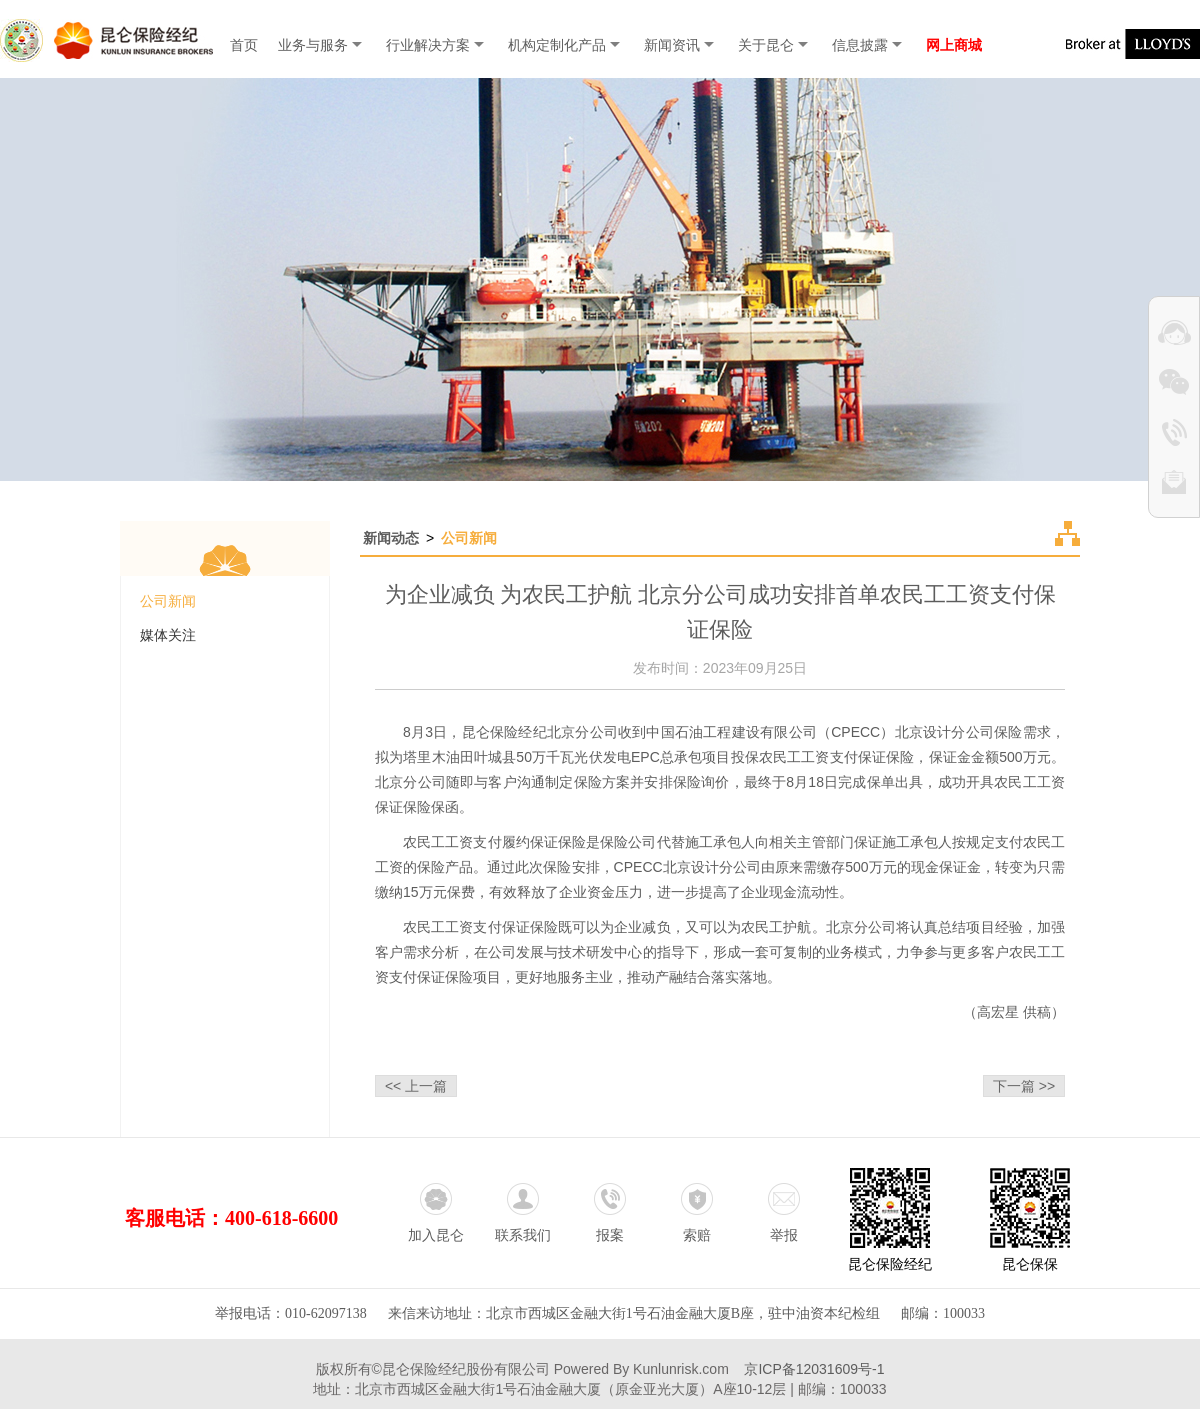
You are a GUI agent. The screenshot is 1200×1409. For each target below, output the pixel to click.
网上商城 (954, 45)
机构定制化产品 (557, 45)
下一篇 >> (1024, 1086)
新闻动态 (391, 538)
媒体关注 (168, 635)
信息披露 (860, 45)
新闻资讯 (672, 45)
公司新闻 (168, 601)
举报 (784, 1210)
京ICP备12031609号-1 (814, 1369)
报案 (610, 1210)
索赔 (697, 1210)
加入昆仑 (436, 1210)
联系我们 (523, 1210)
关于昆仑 (766, 45)
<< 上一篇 (416, 1086)
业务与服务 (313, 45)
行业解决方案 (428, 45)
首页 (244, 45)
